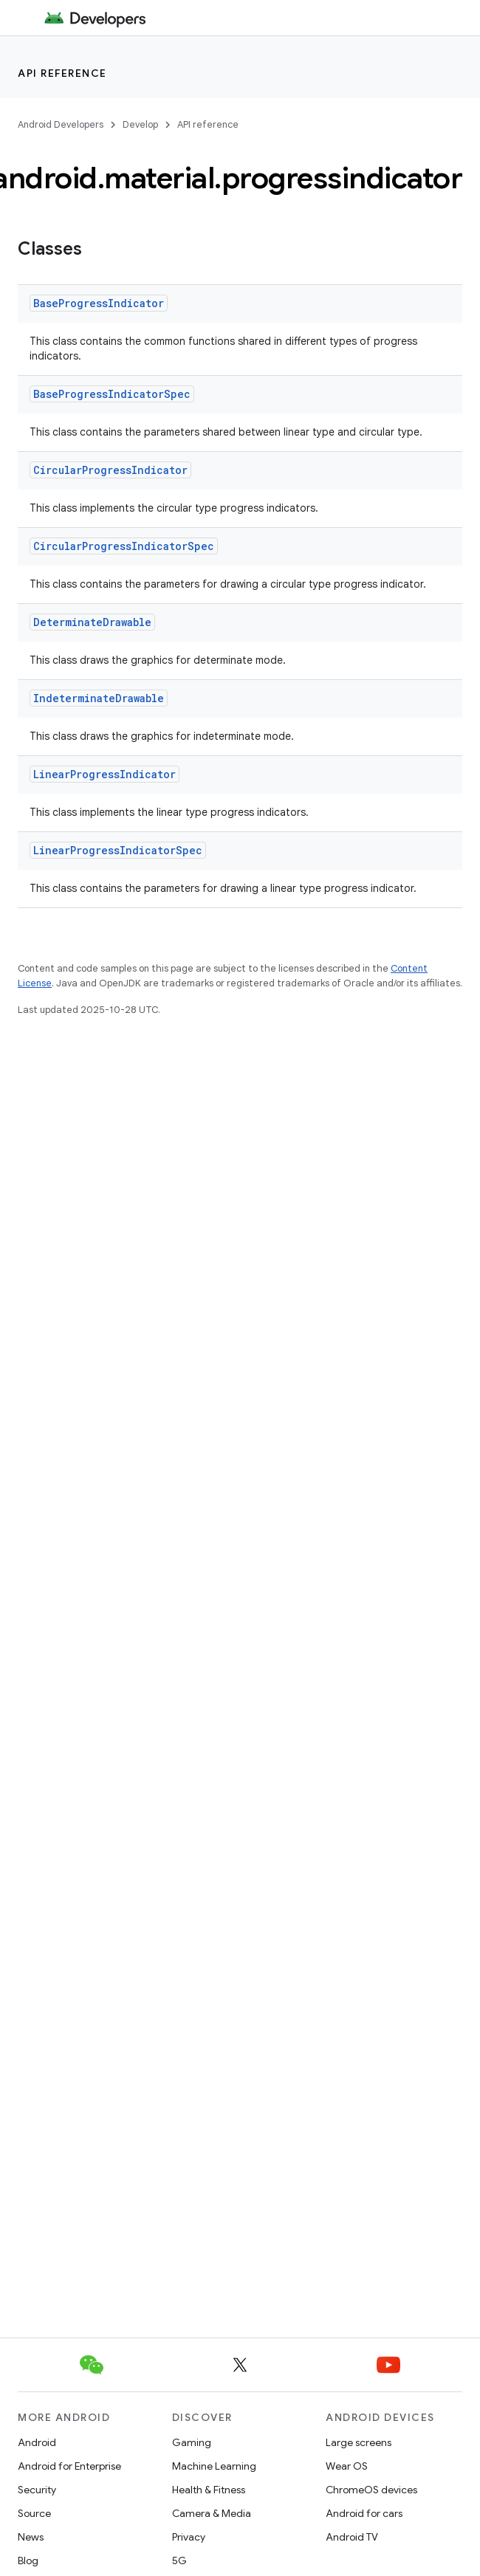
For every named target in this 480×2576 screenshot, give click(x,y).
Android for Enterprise (69, 2466)
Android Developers (60, 124)
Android (37, 2442)
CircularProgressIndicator (110, 470)
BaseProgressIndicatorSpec (112, 394)
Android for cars (364, 2513)
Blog (28, 2560)
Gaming (191, 2442)
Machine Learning (214, 2466)
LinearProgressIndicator (104, 774)
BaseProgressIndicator (98, 303)
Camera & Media (211, 2513)
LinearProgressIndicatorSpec (117, 850)
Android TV (352, 2537)
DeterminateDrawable (92, 622)
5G (179, 2560)
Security (37, 2489)
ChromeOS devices (371, 2489)
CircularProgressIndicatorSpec (123, 546)
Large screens (358, 2442)
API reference (62, 73)
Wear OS (347, 2466)
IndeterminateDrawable (98, 698)
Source (34, 2513)
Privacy (188, 2537)
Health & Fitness (208, 2489)
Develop (140, 124)
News (31, 2537)
